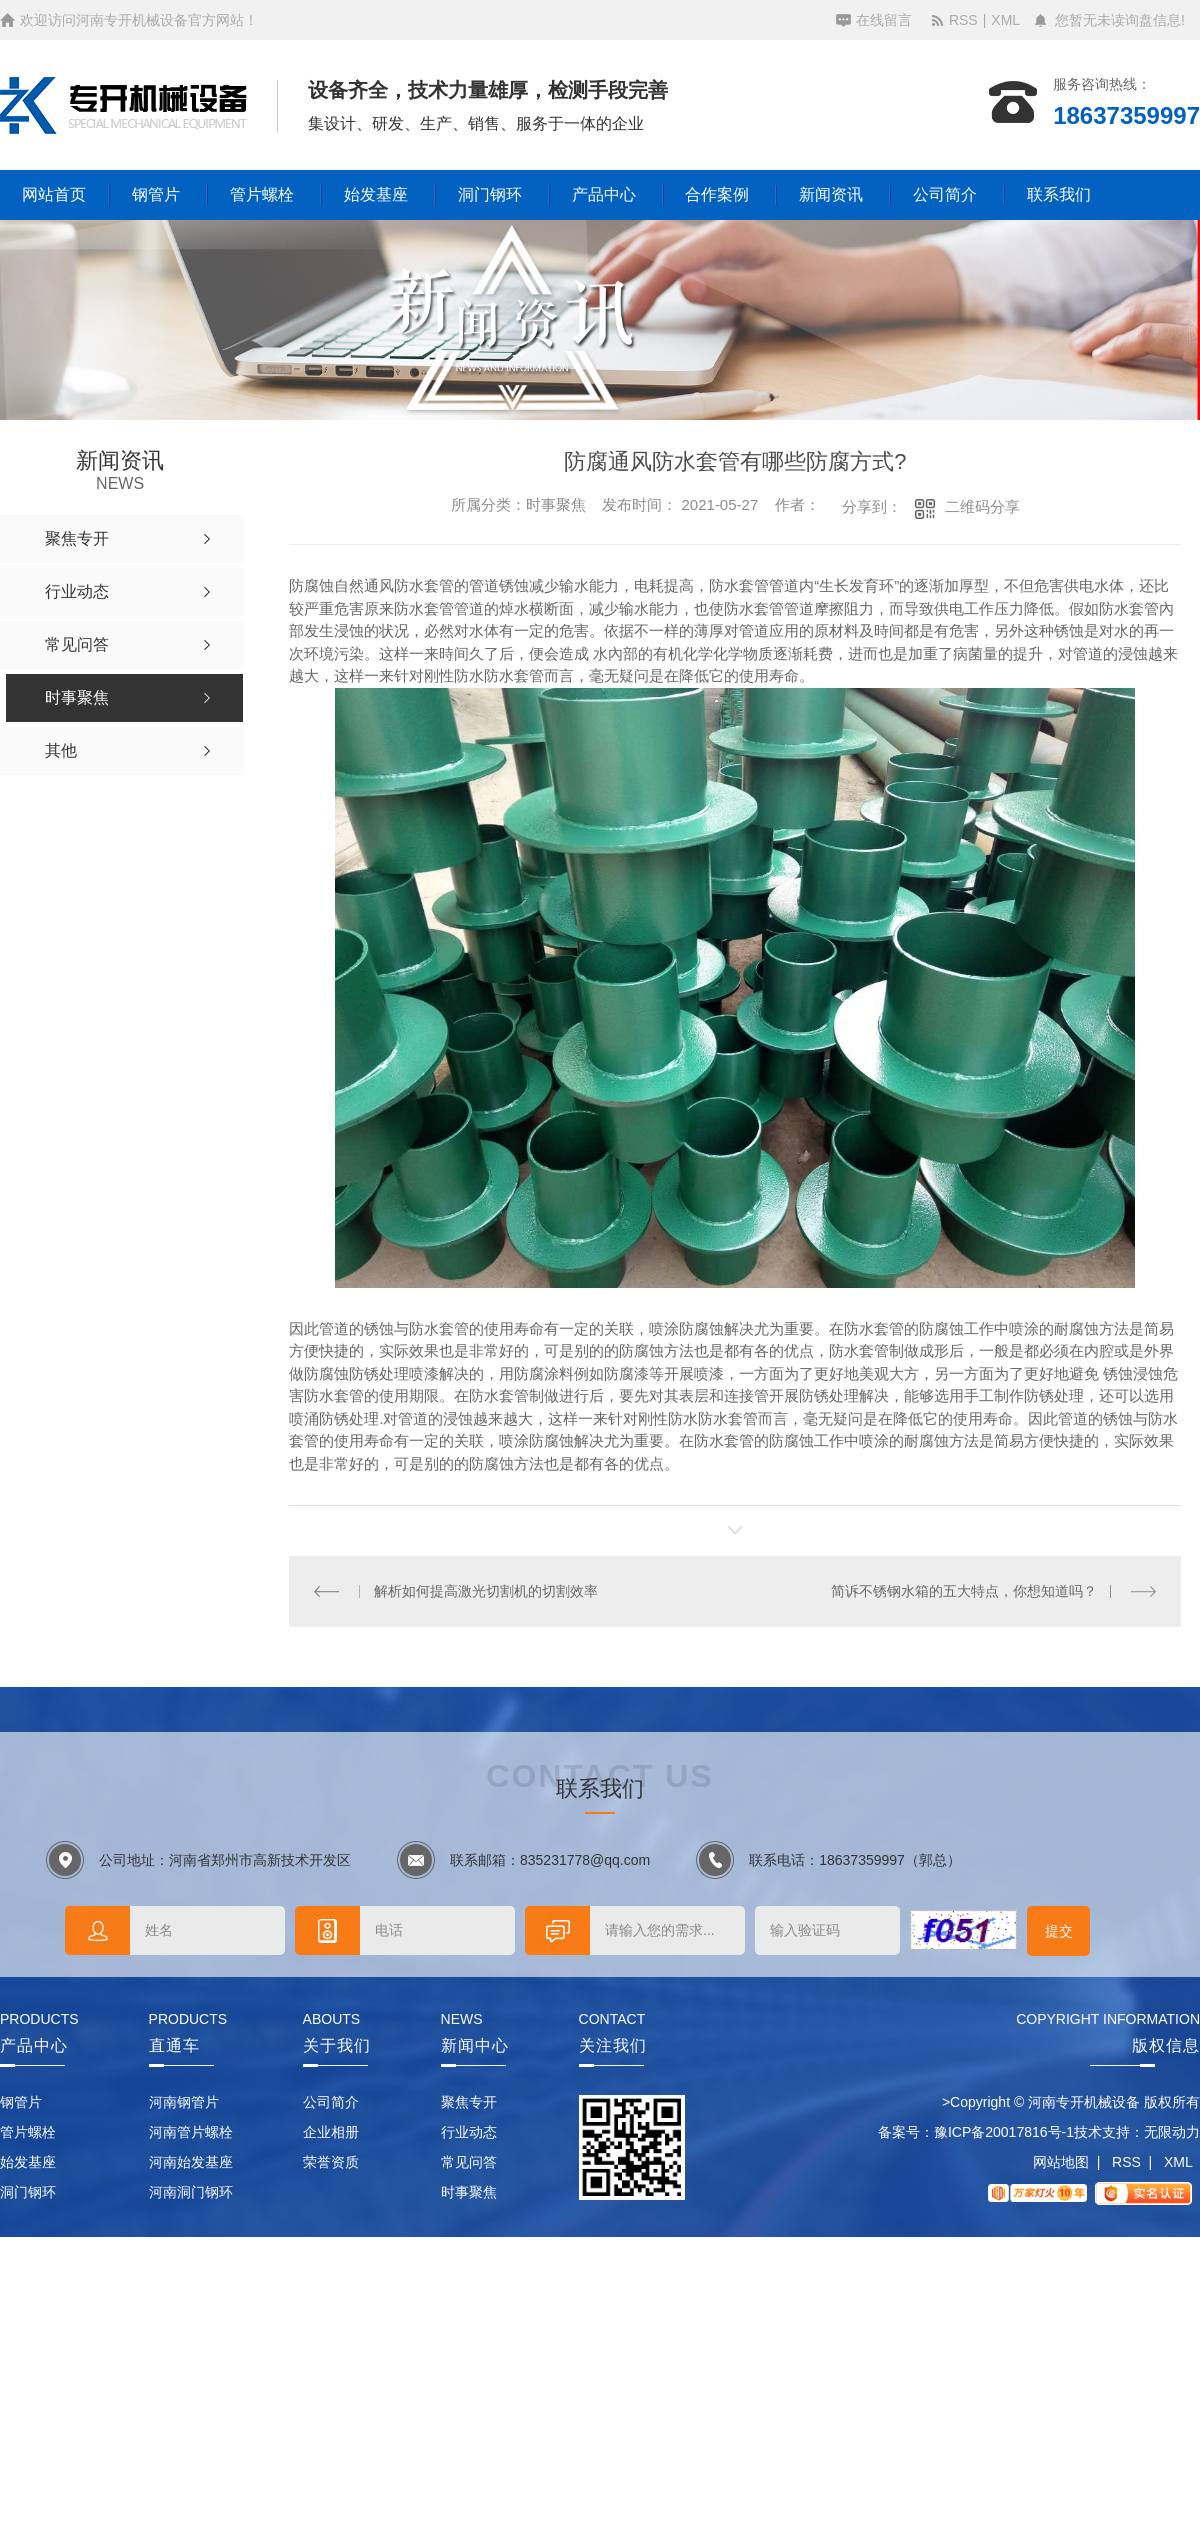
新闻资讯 (831, 194)
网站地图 (1061, 2162)
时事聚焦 (469, 2192)
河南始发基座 (191, 2162)
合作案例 (717, 194)
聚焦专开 (469, 2102)
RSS (963, 20)
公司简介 (945, 194)
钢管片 (156, 194)
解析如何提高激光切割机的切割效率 (486, 1591)
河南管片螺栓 (191, 2132)
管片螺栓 (262, 194)
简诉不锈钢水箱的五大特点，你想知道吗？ (964, 1591)
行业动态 (469, 2132)
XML (1005, 20)
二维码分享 (982, 506)
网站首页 (54, 194)
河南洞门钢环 (191, 2192)
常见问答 (469, 2162)
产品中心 (604, 194)
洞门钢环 (490, 194)
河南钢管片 (184, 2102)
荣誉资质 (331, 2162)
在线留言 (884, 20)
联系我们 (1059, 194)
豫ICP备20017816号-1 (1004, 2132)
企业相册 (331, 2132)
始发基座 (376, 194)
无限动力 (1172, 2132)
